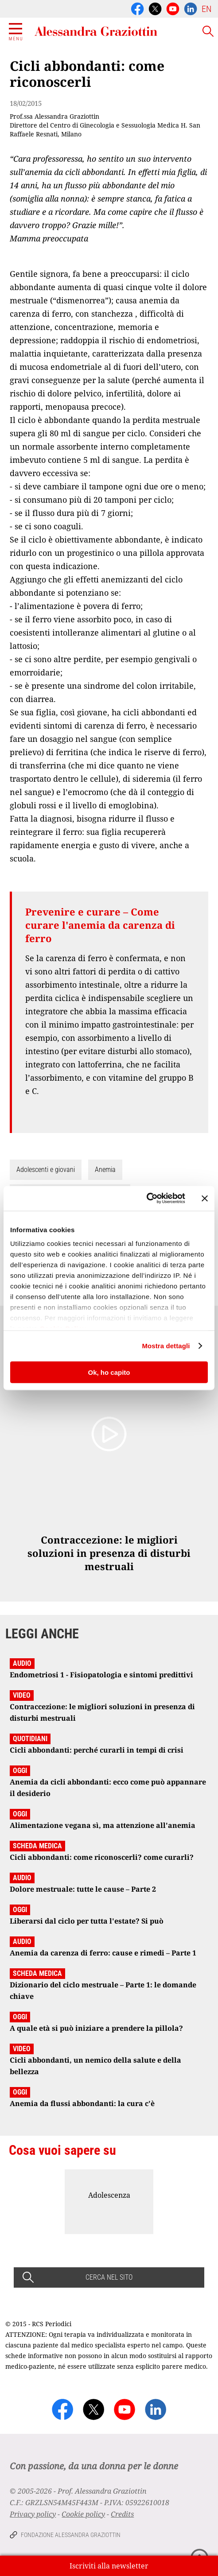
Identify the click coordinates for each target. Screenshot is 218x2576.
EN (206, 9)
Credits (122, 2514)
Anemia (105, 1169)
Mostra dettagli (166, 1346)
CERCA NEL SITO (109, 2277)
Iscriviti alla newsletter (109, 2566)
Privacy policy (33, 2514)
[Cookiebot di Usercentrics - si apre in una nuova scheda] (146, 1198)
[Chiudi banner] (205, 1198)
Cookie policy (83, 2514)
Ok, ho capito (109, 1372)
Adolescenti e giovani (45, 1169)
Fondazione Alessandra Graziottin (71, 2534)
